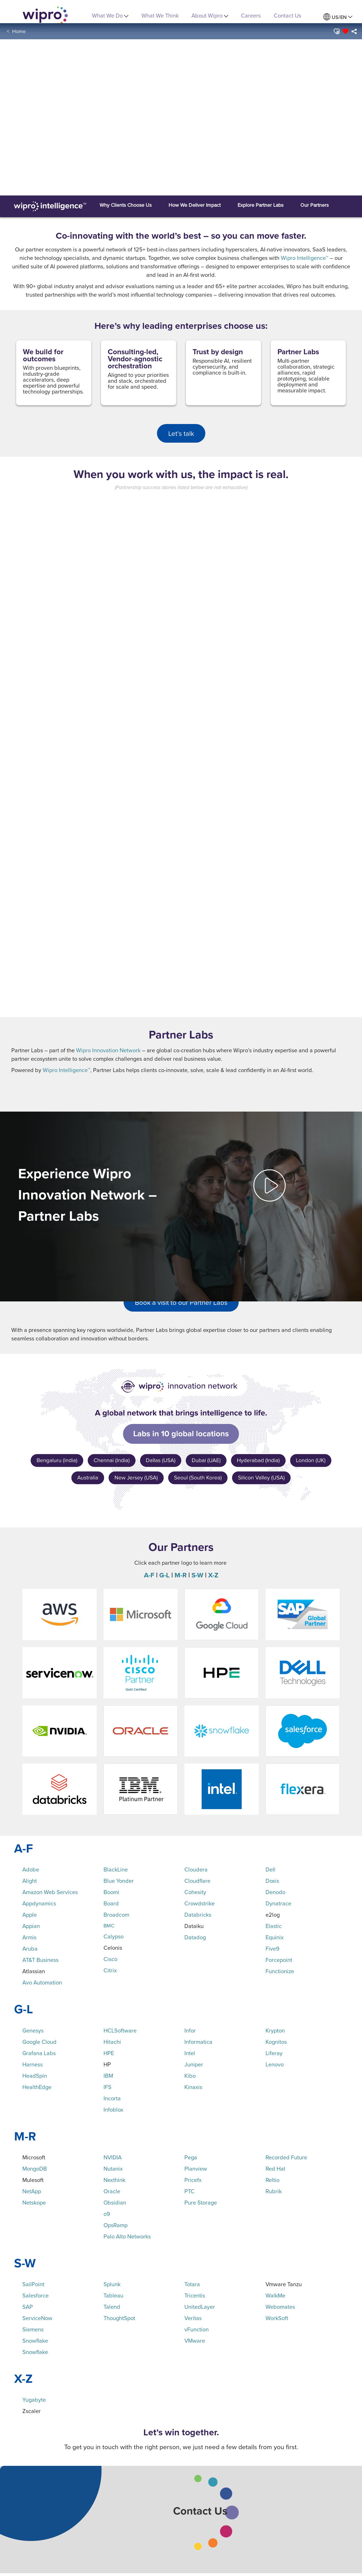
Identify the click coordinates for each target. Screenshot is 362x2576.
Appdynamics (39, 1903)
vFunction (196, 2329)
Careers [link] (251, 15)
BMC (109, 1925)
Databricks (197, 1914)
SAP (27, 2307)
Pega (190, 2157)
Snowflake (35, 2340)
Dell (270, 1869)
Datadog (195, 1937)
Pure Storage (200, 2202)
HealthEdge (36, 2087)
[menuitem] (338, 17)
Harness (32, 2064)
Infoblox (113, 2109)
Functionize (280, 1971)
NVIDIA (113, 2157)
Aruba (30, 1948)
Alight (29, 1881)
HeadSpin (34, 2075)
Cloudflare (197, 1881)
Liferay (274, 2053)
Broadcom (116, 1914)
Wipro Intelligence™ (304, 258)
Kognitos (276, 2042)
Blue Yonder (119, 1881)
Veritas (193, 2318)
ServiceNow (37, 2318)
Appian (31, 1926)
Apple (29, 1914)
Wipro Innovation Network (108, 1050)
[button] (336, 31)
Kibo (190, 2075)
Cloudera (196, 1869)
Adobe (30, 1869)
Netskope (34, 2202)
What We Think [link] (160, 15)
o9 (107, 2214)
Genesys (33, 2030)
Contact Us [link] (287, 15)
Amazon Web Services (50, 1892)
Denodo (275, 1892)
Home (19, 31)
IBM (108, 2075)
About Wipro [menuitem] (209, 15)
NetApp (31, 2191)
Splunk (112, 2284)
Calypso (114, 1936)
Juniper (193, 2064)
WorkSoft (277, 2318)
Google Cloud (39, 2042)
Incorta (112, 2098)
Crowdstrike (199, 1903)
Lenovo (275, 2064)
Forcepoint (279, 1960)
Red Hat (275, 2168)
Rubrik (274, 2191)
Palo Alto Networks (127, 2236)
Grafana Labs (39, 2053)
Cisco (110, 1959)
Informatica (198, 2042)
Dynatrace (278, 1903)
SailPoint (33, 2284)
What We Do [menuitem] (110, 15)
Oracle (112, 2191)
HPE (109, 2053)
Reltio (272, 2180)
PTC (189, 2191)
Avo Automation (42, 1982)
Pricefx (193, 2180)
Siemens (33, 2329)
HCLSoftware (120, 2030)
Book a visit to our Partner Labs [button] (181, 1302)
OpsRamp (116, 2225)
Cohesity (195, 1892)
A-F (149, 1575)
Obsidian (115, 2202)
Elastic (274, 1926)
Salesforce (35, 2295)
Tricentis (194, 2295)
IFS (107, 2087)
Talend (112, 2307)
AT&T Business (40, 1960)
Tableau (113, 2295)
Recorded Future (286, 2157)
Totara (192, 2284)
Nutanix (113, 2168)
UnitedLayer (199, 2307)
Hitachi (112, 2042)
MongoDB (34, 2168)
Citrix (110, 1970)
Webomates (280, 2307)
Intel (189, 2053)
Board (111, 1903)
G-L (164, 1575)
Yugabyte (34, 2399)
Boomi (111, 1892)
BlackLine (116, 1869)
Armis (29, 1937)
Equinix (275, 1937)
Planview (195, 2168)
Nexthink (114, 2180)
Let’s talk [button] (181, 433)
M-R (180, 1575)
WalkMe (275, 2295)
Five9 (272, 1948)
